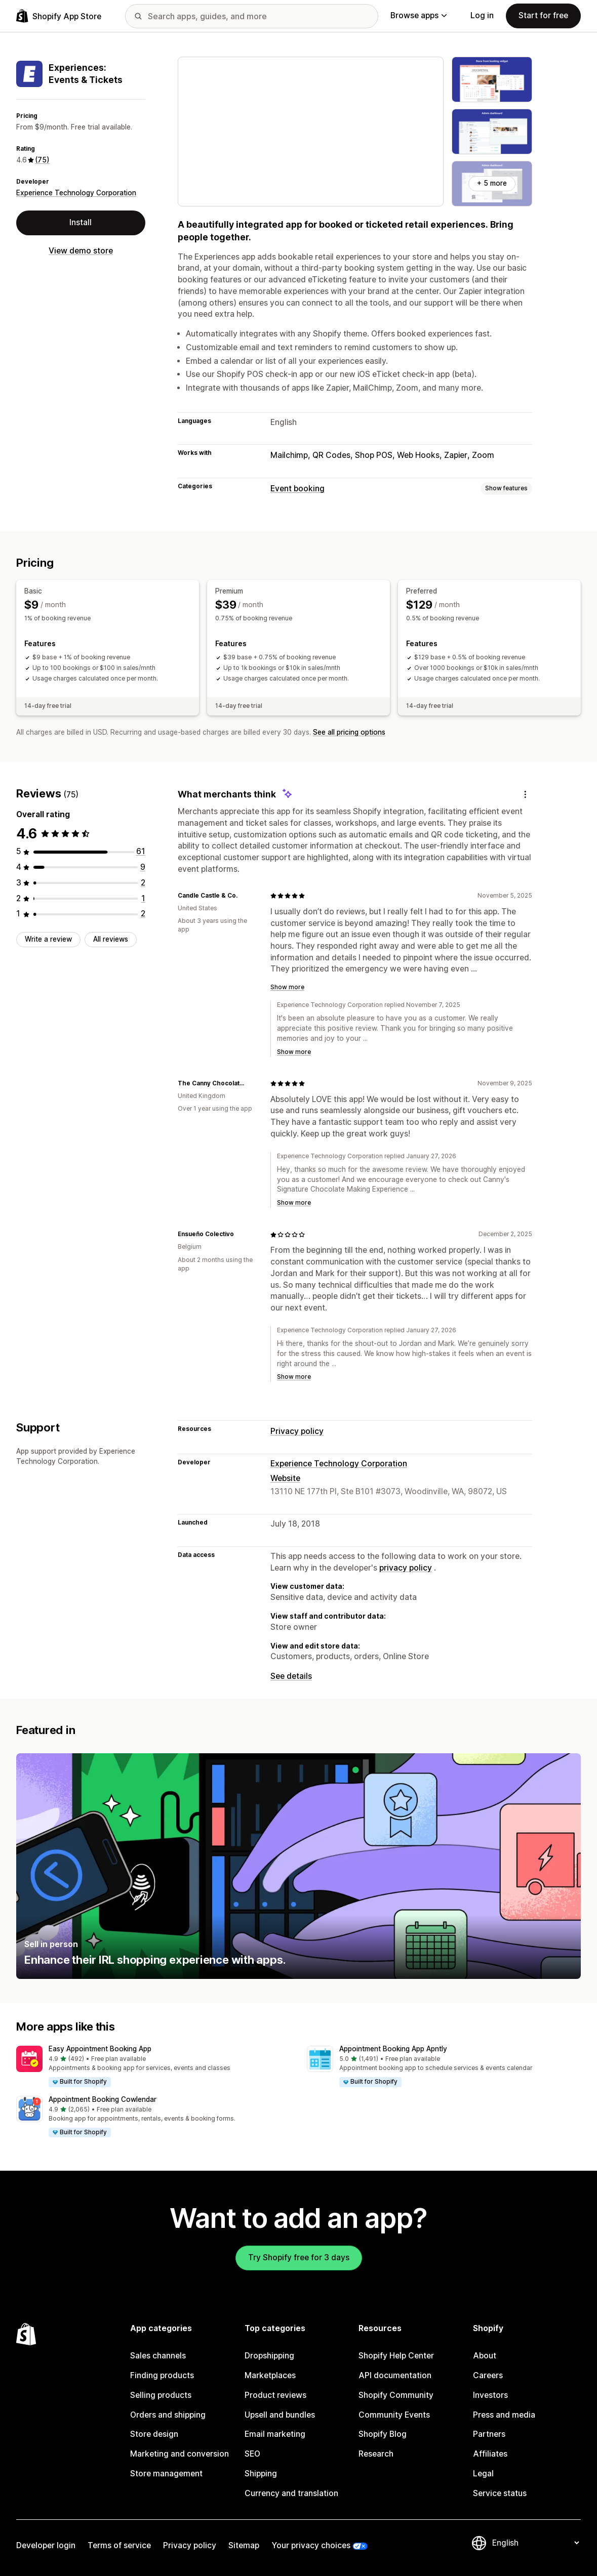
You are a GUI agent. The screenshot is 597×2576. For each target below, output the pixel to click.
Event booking (297, 488)
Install (80, 222)
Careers (488, 2375)
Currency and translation (291, 2493)
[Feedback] (525, 794)
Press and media (504, 2415)
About (484, 2355)
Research (376, 2454)
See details (291, 1676)
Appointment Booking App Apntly (393, 2049)
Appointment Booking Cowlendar (102, 2099)
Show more (287, 987)
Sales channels (158, 2355)
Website (285, 1478)
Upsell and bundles (280, 2415)
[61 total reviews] (140, 851)
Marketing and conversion (179, 2454)
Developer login (45, 2545)
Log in (482, 15)
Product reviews (275, 2395)
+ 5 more (492, 183)
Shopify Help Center (396, 2355)
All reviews (110, 939)
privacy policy (405, 1568)
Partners (489, 2434)
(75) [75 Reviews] (42, 160)
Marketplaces (270, 2375)
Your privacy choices (310, 2545)
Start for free (543, 15)
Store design (154, 2434)
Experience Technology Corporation (76, 193)
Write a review (48, 939)
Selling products (160, 2395)
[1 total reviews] (143, 898)
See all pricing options (349, 732)
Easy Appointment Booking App (100, 2049)
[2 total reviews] (143, 883)
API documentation (395, 2375)
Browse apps (418, 15)
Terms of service (119, 2545)
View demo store (81, 251)
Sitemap (243, 2545)
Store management (166, 2473)
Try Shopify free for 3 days (298, 2257)
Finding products (162, 2375)
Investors (490, 2395)
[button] (153, 2067)
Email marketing (275, 2434)
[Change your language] (535, 2543)
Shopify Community (396, 2395)
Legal (483, 2473)
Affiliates (490, 2454)
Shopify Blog (383, 2434)
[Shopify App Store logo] (58, 16)
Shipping (261, 2473)
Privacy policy (297, 1431)
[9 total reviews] (142, 867)
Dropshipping (269, 2355)
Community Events (394, 2415)
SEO (252, 2454)
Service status (500, 2493)
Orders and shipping (168, 2415)
